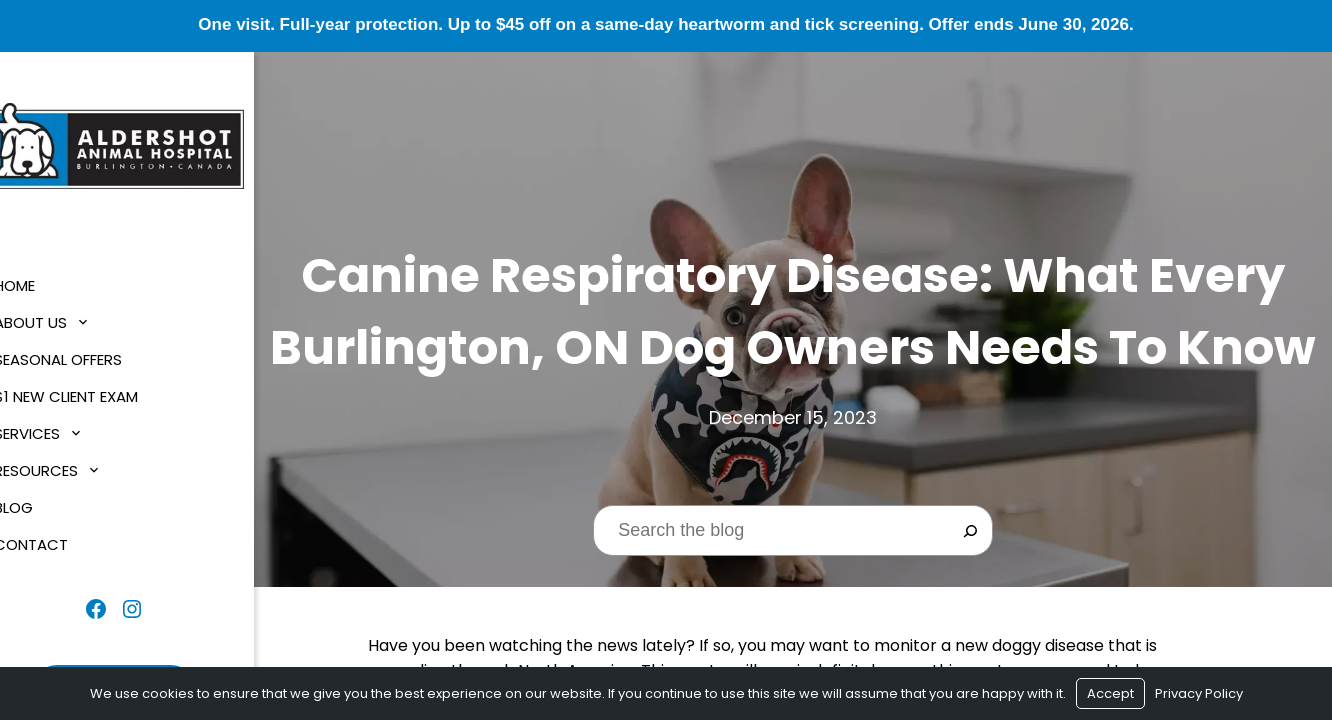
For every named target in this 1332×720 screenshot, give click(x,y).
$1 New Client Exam (92, 396)
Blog (39, 507)
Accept (1110, 693)
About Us (56, 322)
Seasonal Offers (84, 359)
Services (53, 433)
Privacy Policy (1199, 693)
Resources (62, 470)
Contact (57, 544)
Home (40, 285)
